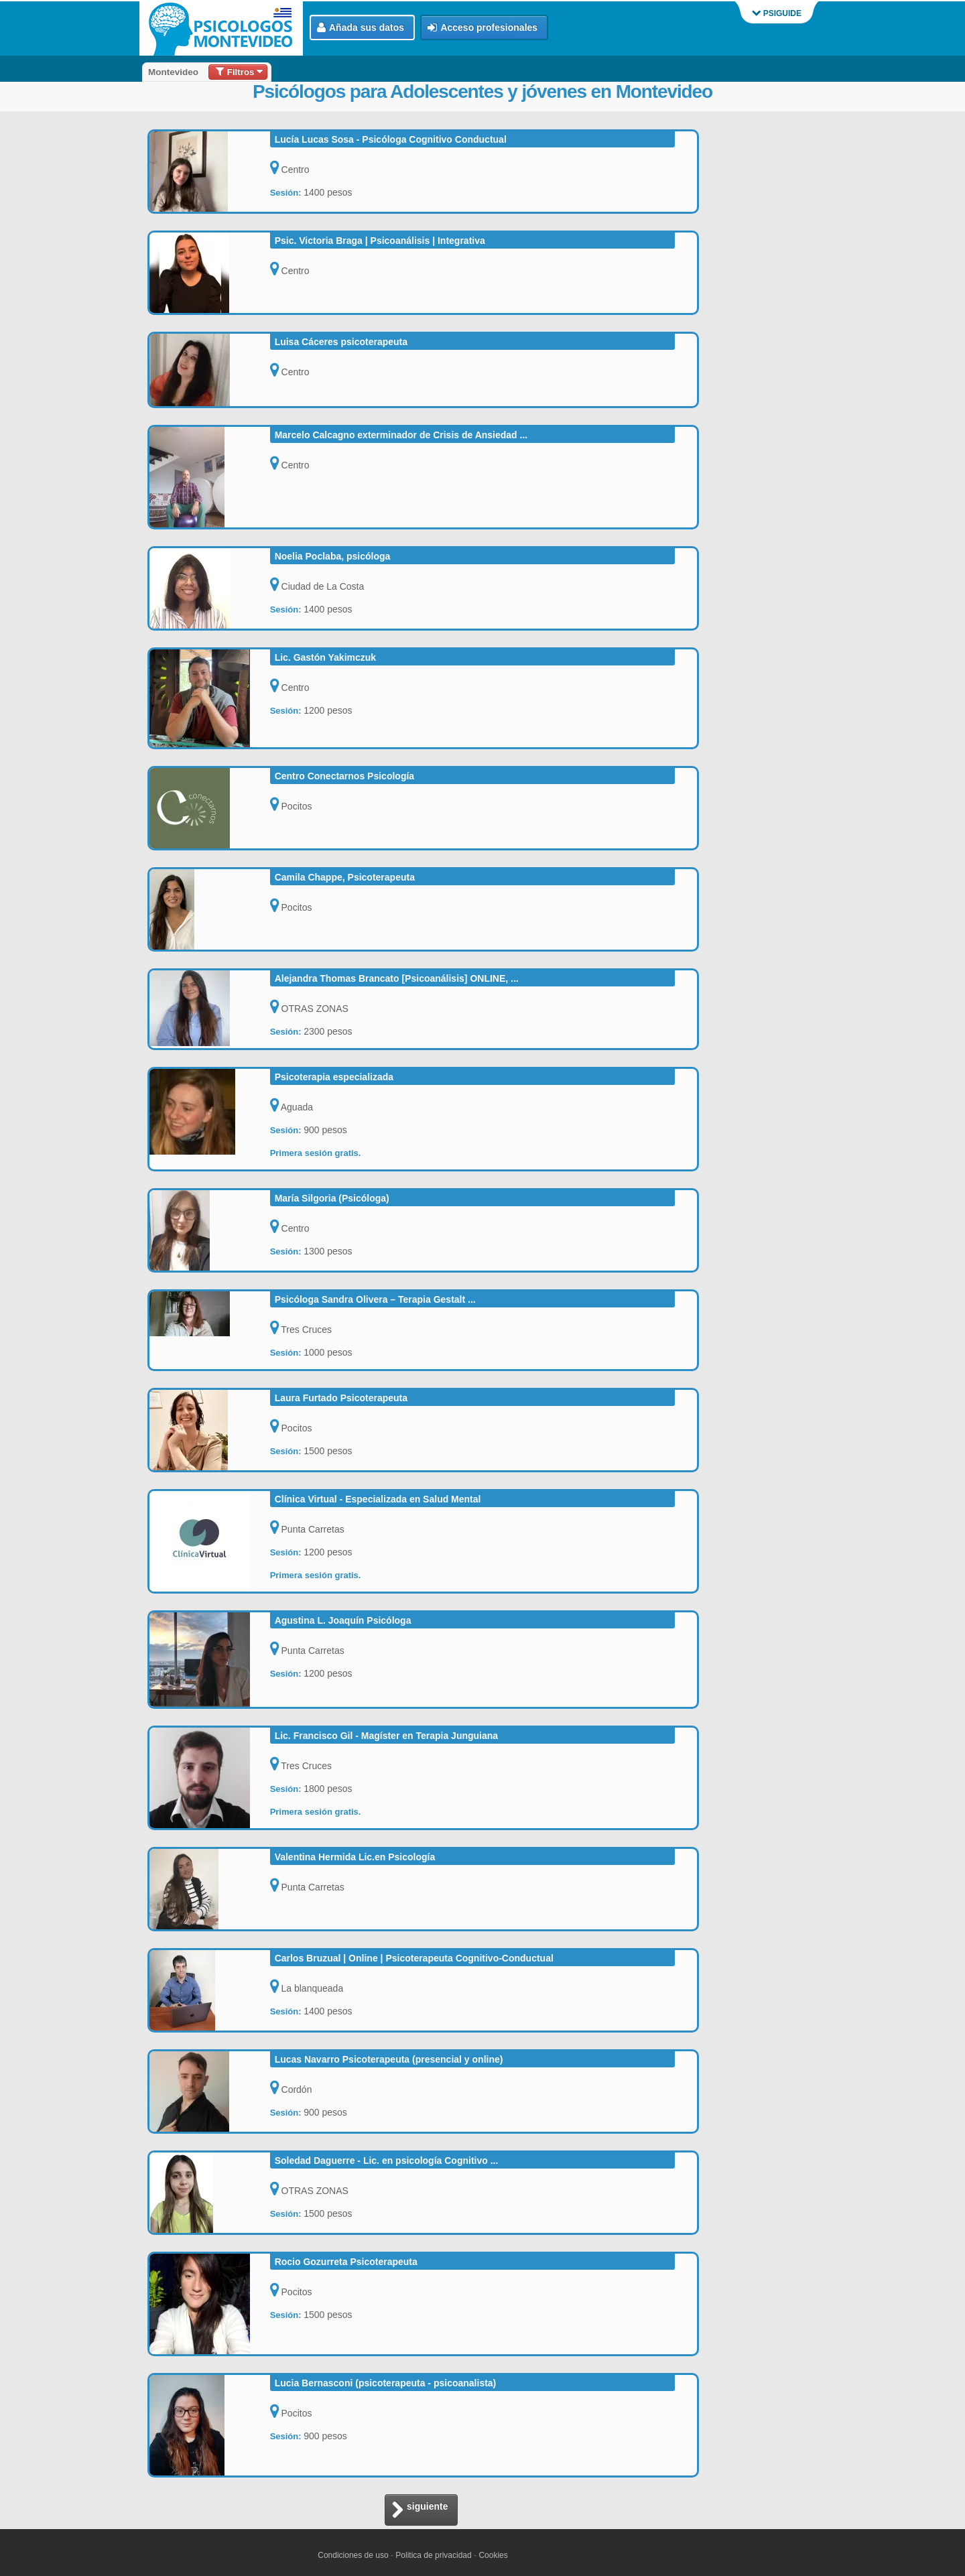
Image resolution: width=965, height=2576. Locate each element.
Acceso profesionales (482, 28)
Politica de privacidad (433, 2555)
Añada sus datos (360, 28)
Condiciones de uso (353, 2555)
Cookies (492, 2555)
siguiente (419, 2510)
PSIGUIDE (776, 13)
